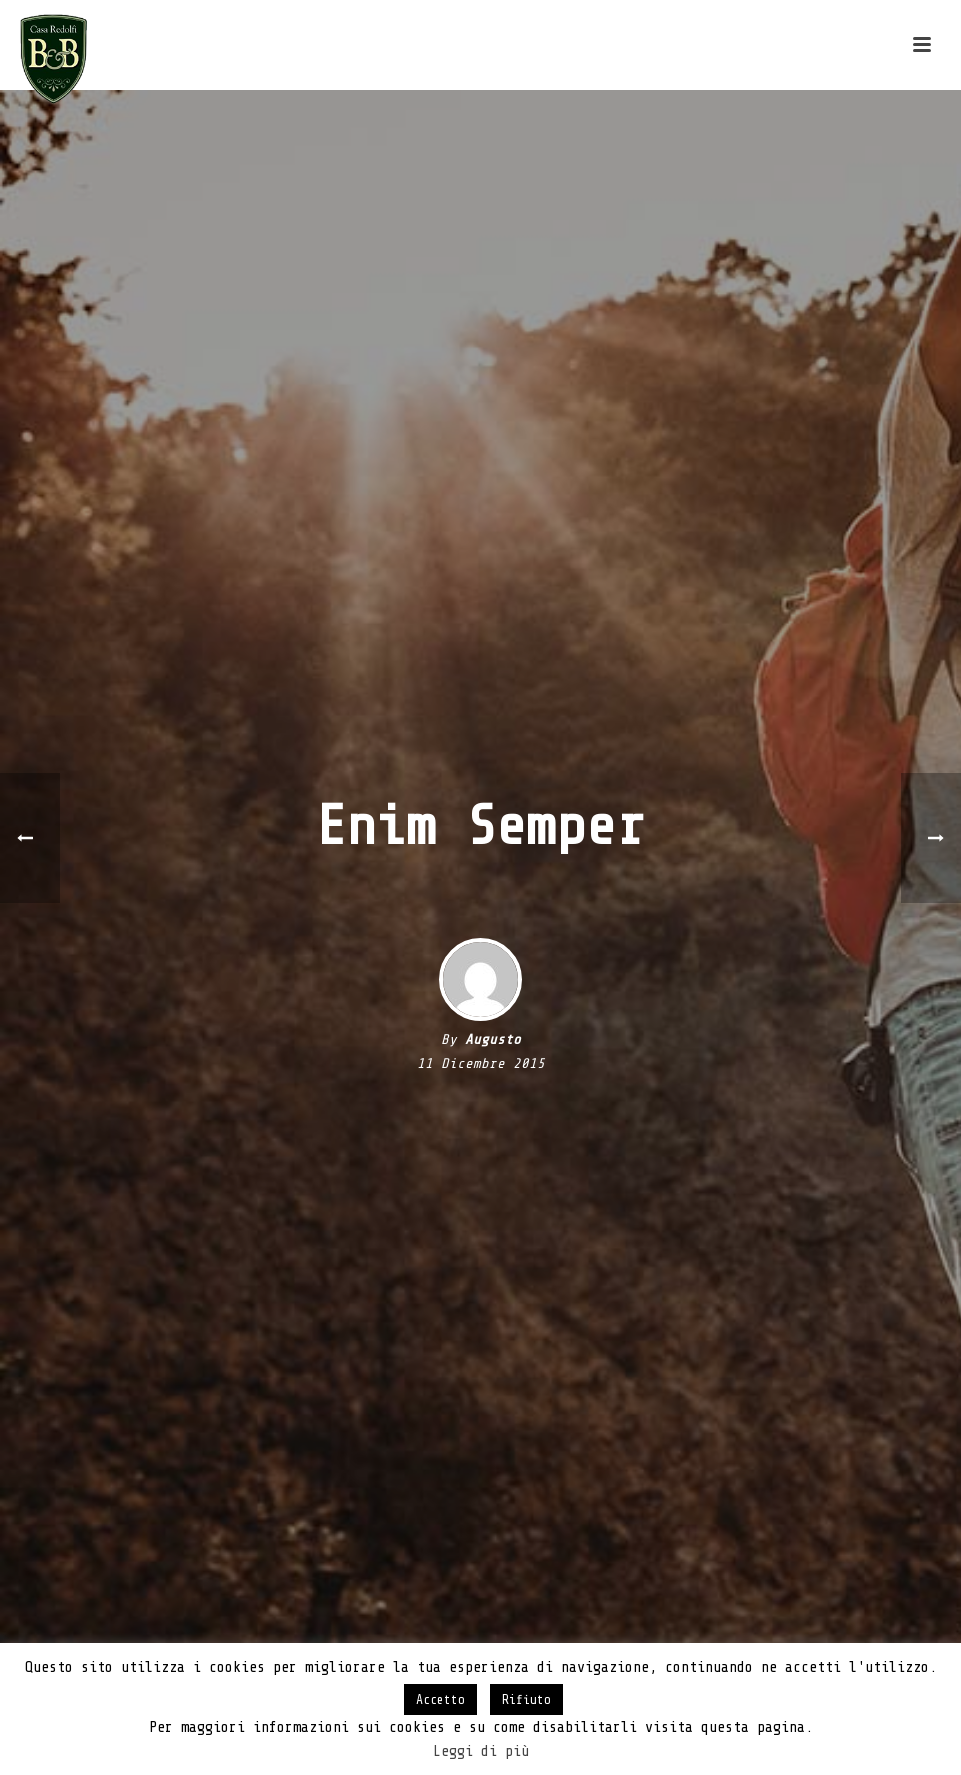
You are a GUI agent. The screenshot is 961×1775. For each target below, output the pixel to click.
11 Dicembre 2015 (481, 1063)
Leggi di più (481, 1751)
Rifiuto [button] (526, 1699)
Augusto (493, 1039)
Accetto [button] (440, 1699)
